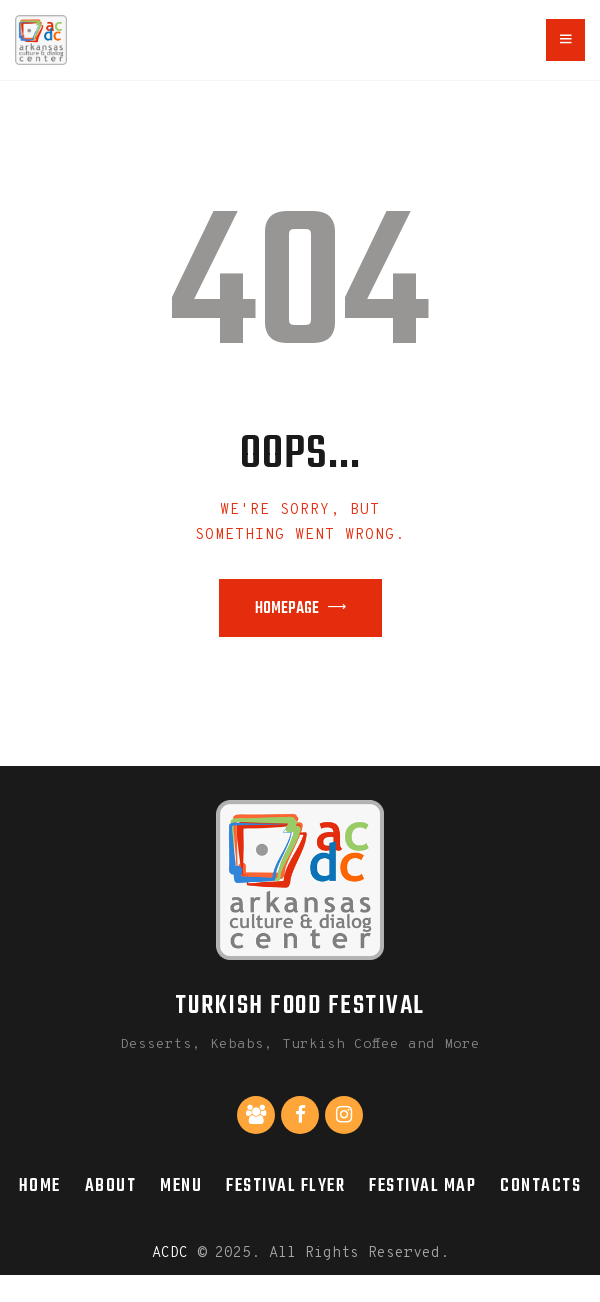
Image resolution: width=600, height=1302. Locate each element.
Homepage (287, 609)
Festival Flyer (285, 1186)
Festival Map (422, 1186)
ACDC (170, 1253)
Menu (181, 1186)
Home (40, 1186)
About (111, 1186)
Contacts (540, 1186)
